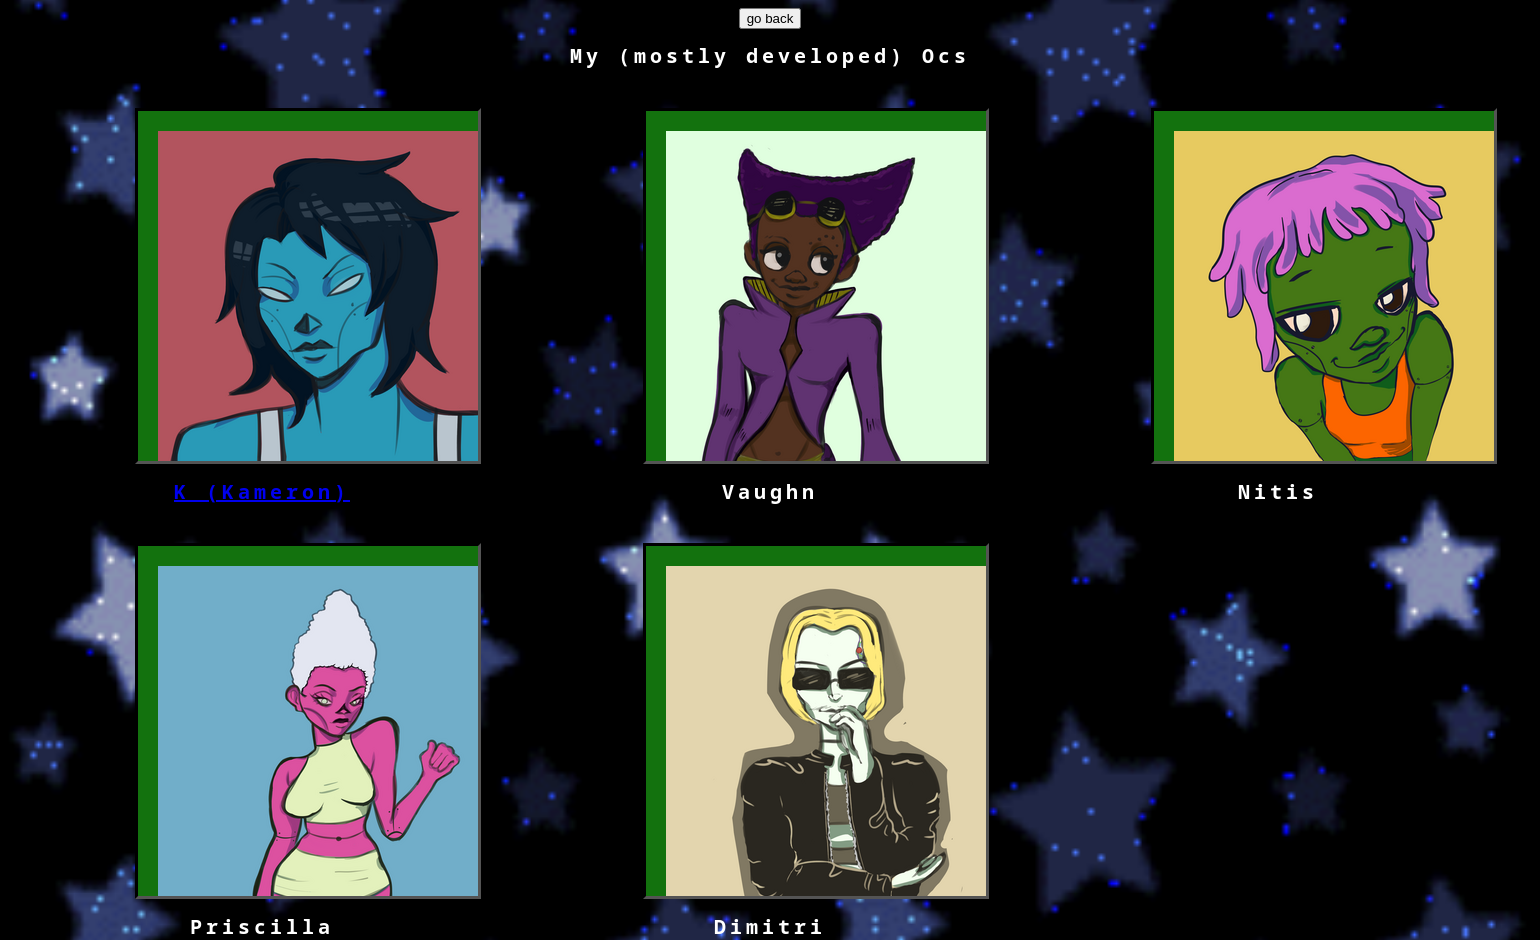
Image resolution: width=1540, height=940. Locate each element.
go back (770, 18)
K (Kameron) (262, 491)
